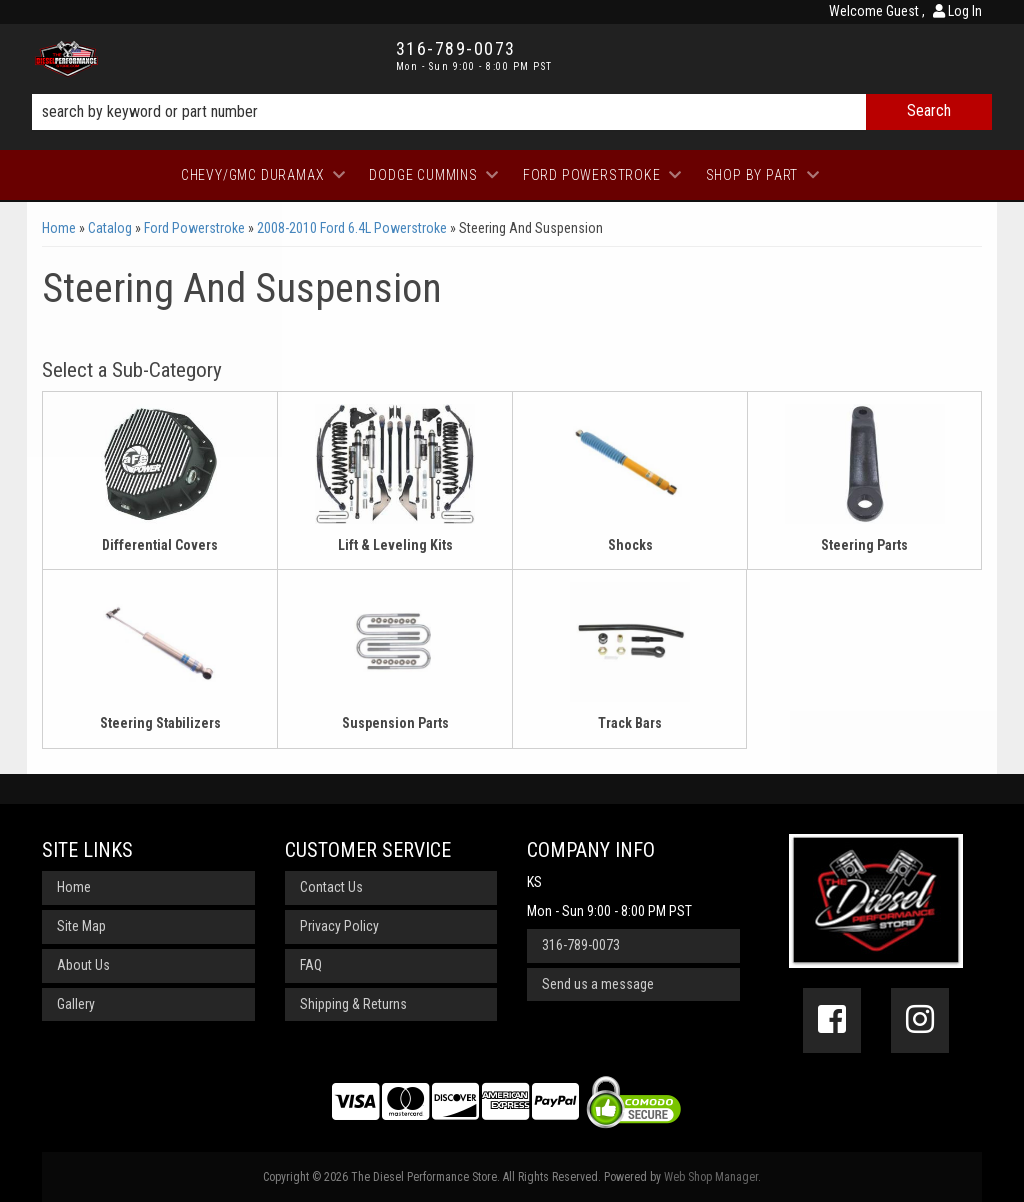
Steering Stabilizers (160, 723)
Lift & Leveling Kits (395, 545)
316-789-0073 (581, 945)
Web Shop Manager (711, 1177)
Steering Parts (864, 545)
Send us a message (598, 984)
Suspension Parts (395, 723)
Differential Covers (160, 545)
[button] (512, 112)
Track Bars (630, 723)
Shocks (630, 545)
